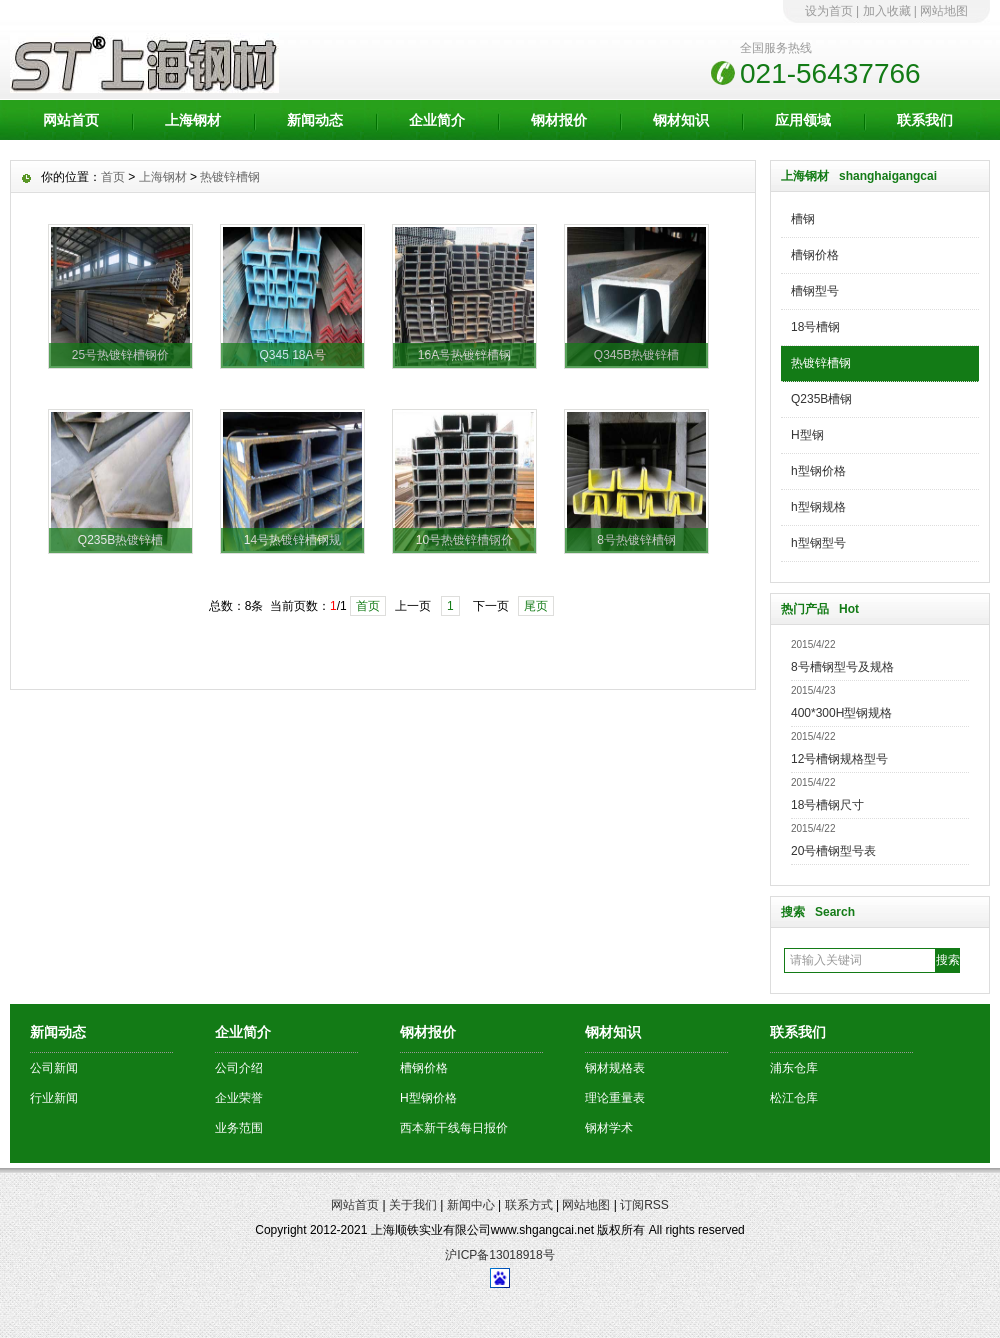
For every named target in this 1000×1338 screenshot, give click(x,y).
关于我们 (413, 1205)
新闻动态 (315, 120)
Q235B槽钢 (821, 399)
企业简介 (437, 120)
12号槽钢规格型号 (839, 759)
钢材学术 (609, 1128)
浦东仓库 (794, 1068)
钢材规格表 (615, 1068)
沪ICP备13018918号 (499, 1255)
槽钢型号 (815, 291)
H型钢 (807, 435)
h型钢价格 (818, 471)
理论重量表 (615, 1098)
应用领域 (803, 120)
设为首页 (829, 11)
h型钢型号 (818, 543)
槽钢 (803, 219)
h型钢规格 (818, 507)
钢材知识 (681, 120)
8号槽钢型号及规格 (842, 667)
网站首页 (71, 120)
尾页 (536, 606)
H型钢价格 (428, 1098)
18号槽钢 (815, 327)
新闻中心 (471, 1205)
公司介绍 (239, 1068)
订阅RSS (644, 1205)
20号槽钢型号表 (833, 851)
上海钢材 (193, 120)
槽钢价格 (815, 255)
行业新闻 (54, 1098)
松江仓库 (794, 1098)
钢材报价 (559, 120)
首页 (113, 177)
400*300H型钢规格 (841, 713)
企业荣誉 (239, 1098)
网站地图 (944, 11)
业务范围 (239, 1128)
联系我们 (925, 120)
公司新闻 (54, 1068)
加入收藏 (887, 11)
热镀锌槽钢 (821, 363)
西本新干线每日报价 (454, 1128)
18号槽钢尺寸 (827, 805)
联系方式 (529, 1205)
